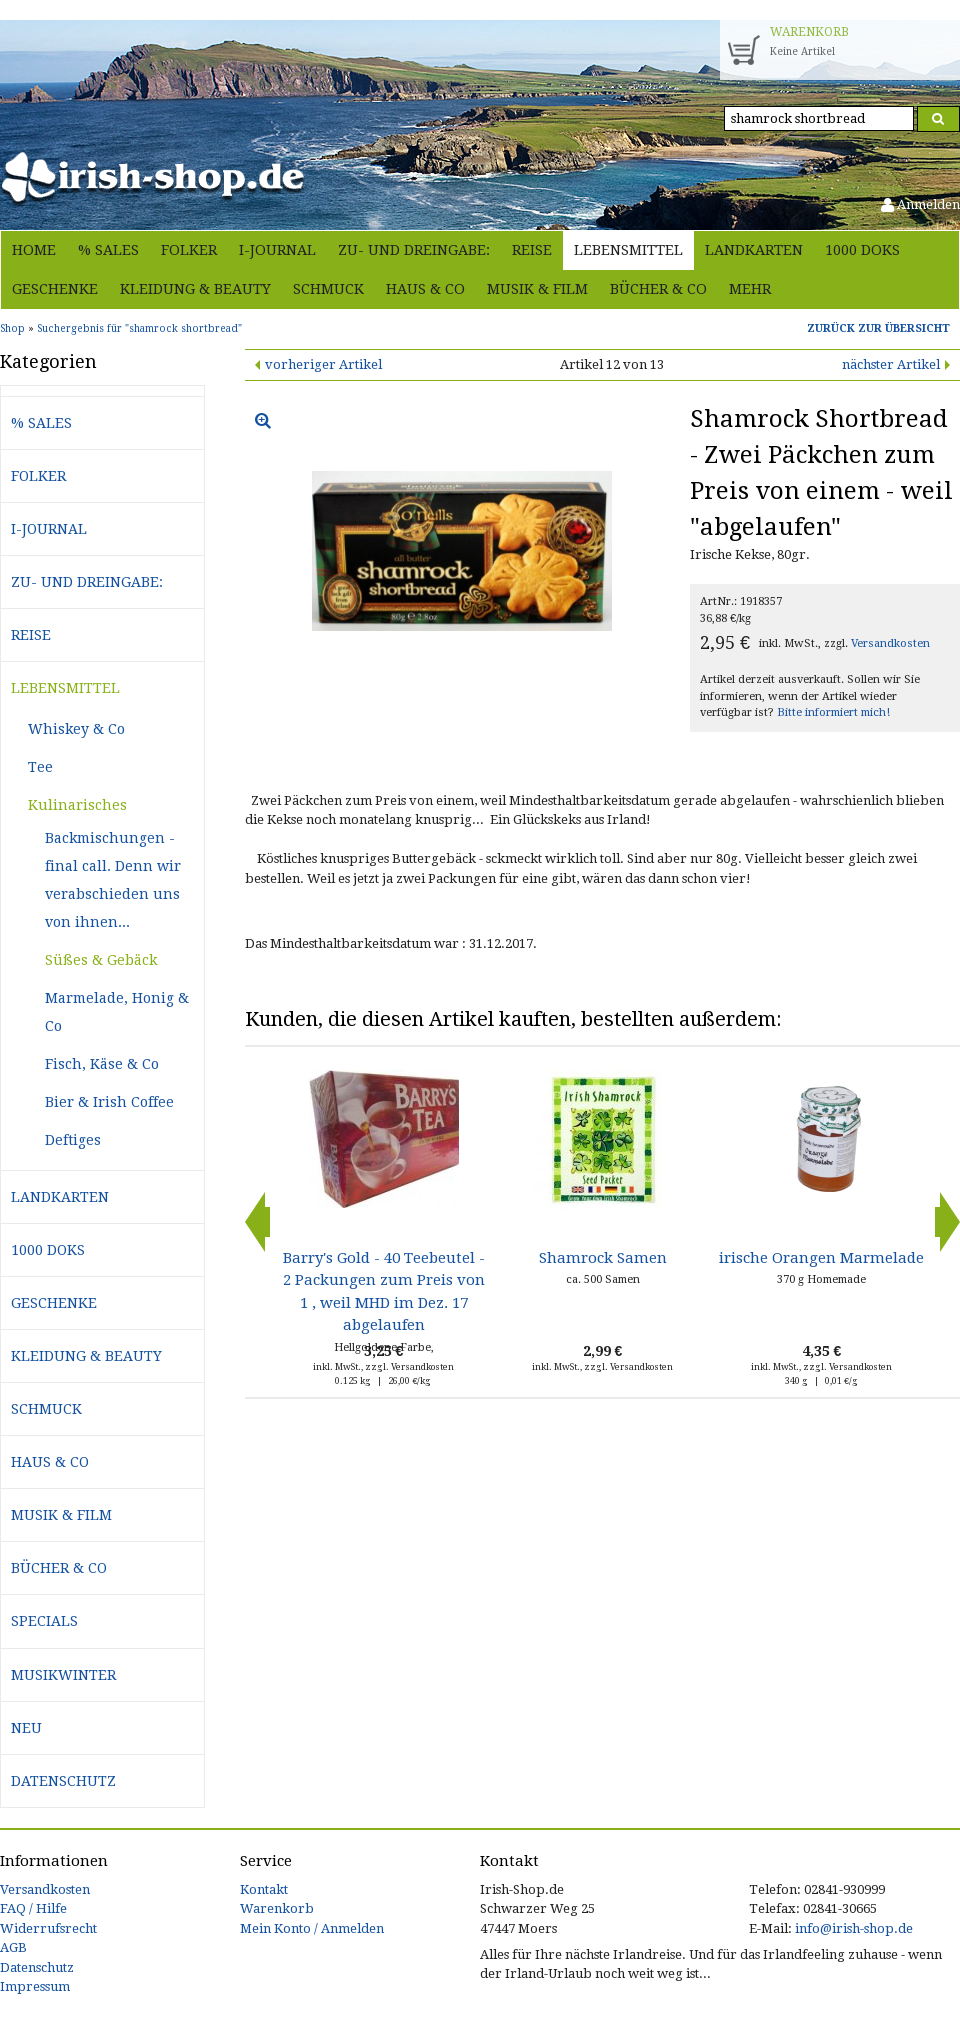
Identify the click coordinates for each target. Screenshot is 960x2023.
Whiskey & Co (76, 729)
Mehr (750, 289)
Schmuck (328, 289)
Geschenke (55, 289)
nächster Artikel (891, 364)
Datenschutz (63, 1781)
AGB (13, 1947)
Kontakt (264, 1889)
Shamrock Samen (603, 1258)
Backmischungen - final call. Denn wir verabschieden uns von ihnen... (113, 880)
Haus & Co (425, 289)
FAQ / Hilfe (33, 1908)
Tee (40, 767)
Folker (189, 250)
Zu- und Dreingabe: (414, 250)
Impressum (35, 1986)
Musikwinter (63, 1675)
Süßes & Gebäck (101, 960)
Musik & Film (537, 289)
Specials (44, 1621)
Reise (532, 250)
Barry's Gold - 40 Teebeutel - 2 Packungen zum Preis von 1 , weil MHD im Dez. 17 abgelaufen (384, 1291)
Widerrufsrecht (48, 1928)
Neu (26, 1728)
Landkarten (754, 250)
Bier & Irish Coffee (109, 1102)
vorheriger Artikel (323, 364)
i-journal (277, 250)
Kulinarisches (77, 805)
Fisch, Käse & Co (102, 1064)
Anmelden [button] (920, 204)
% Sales (108, 250)
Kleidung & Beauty (195, 289)
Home (34, 250)
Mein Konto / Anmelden (312, 1928)
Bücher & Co (658, 289)
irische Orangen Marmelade (821, 1258)
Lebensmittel (628, 250)
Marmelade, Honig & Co (117, 1012)
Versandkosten (890, 643)
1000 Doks (862, 250)
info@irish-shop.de (854, 1928)
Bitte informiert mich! (833, 712)
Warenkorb (277, 1908)
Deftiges (73, 1140)
